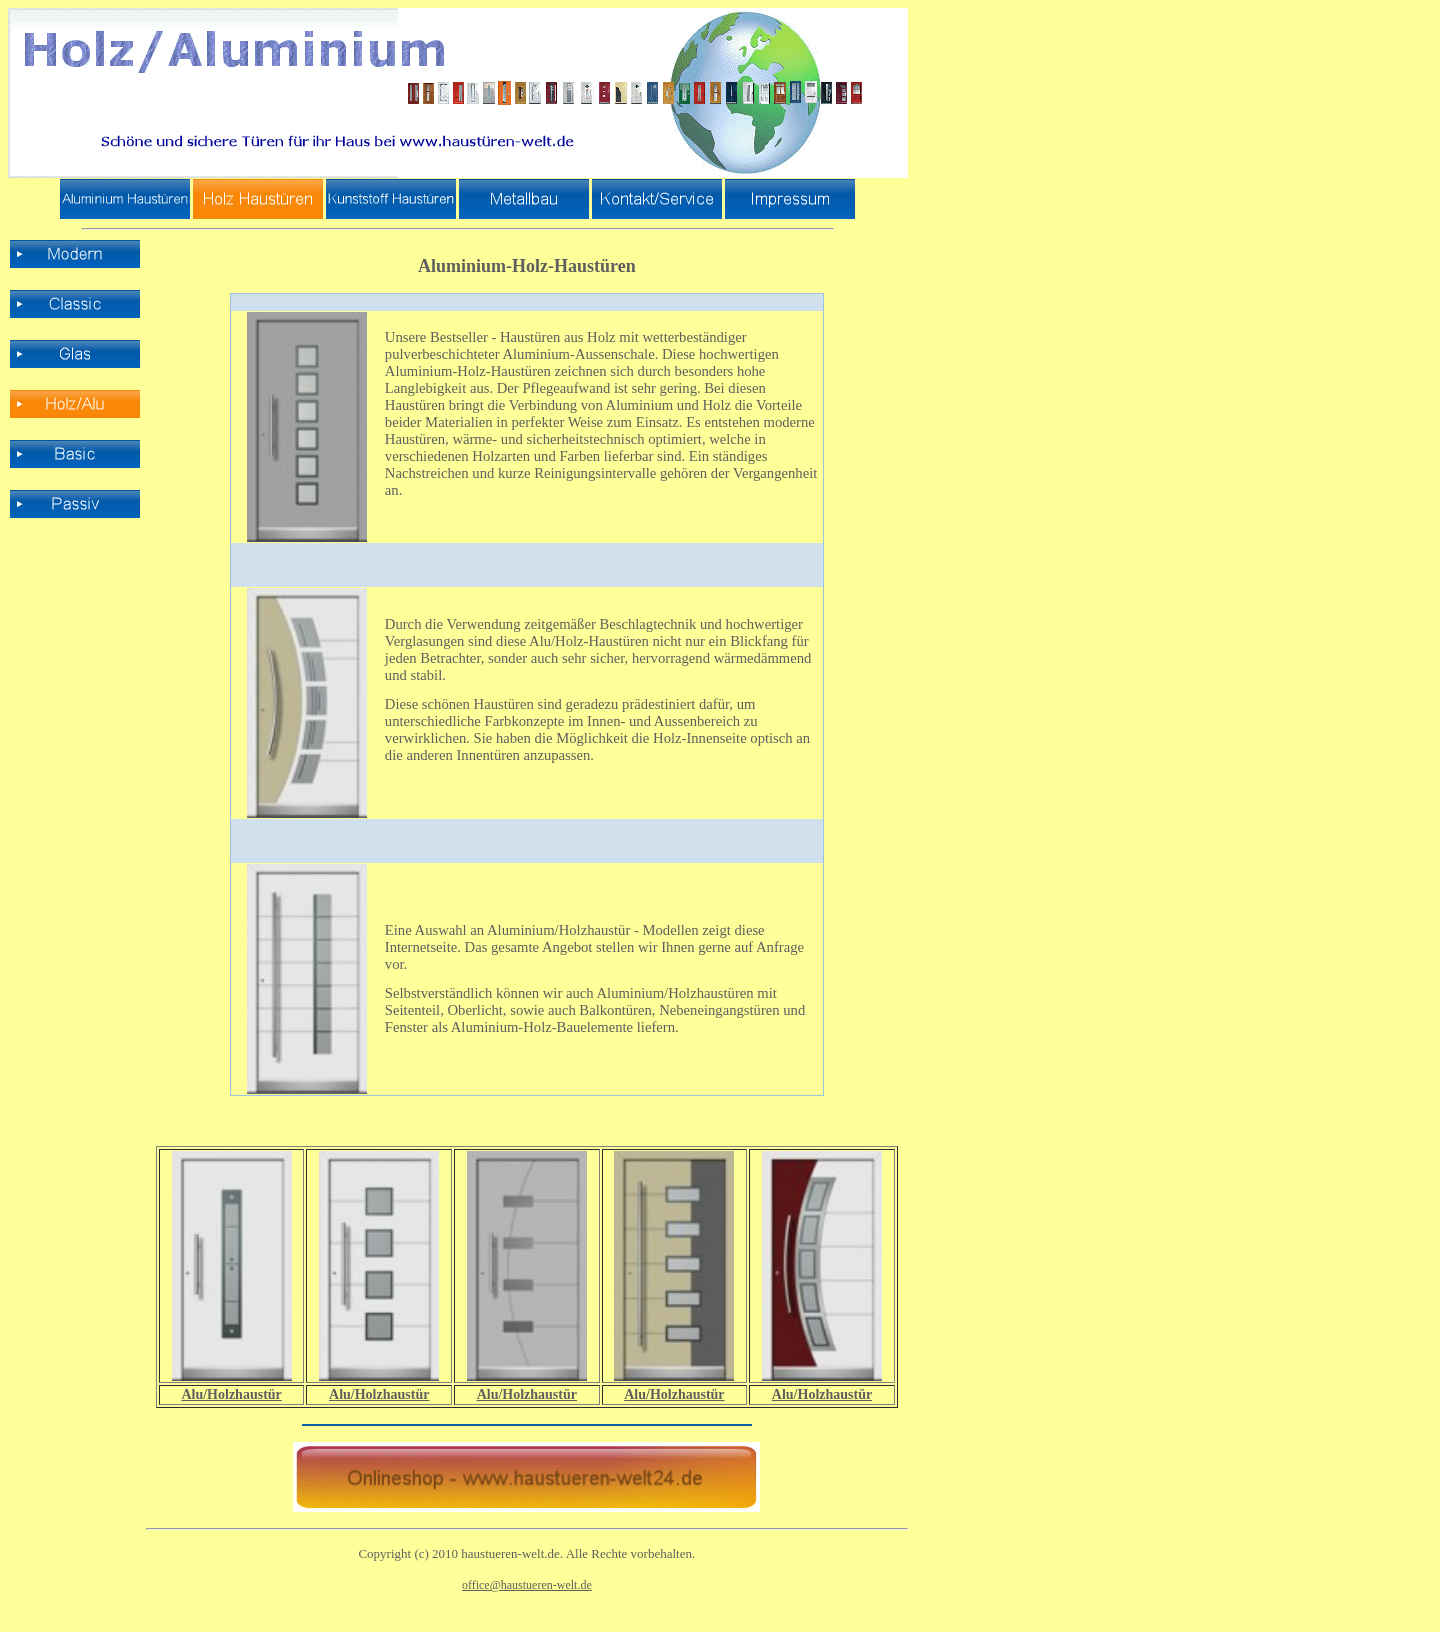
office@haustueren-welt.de (527, 1585)
